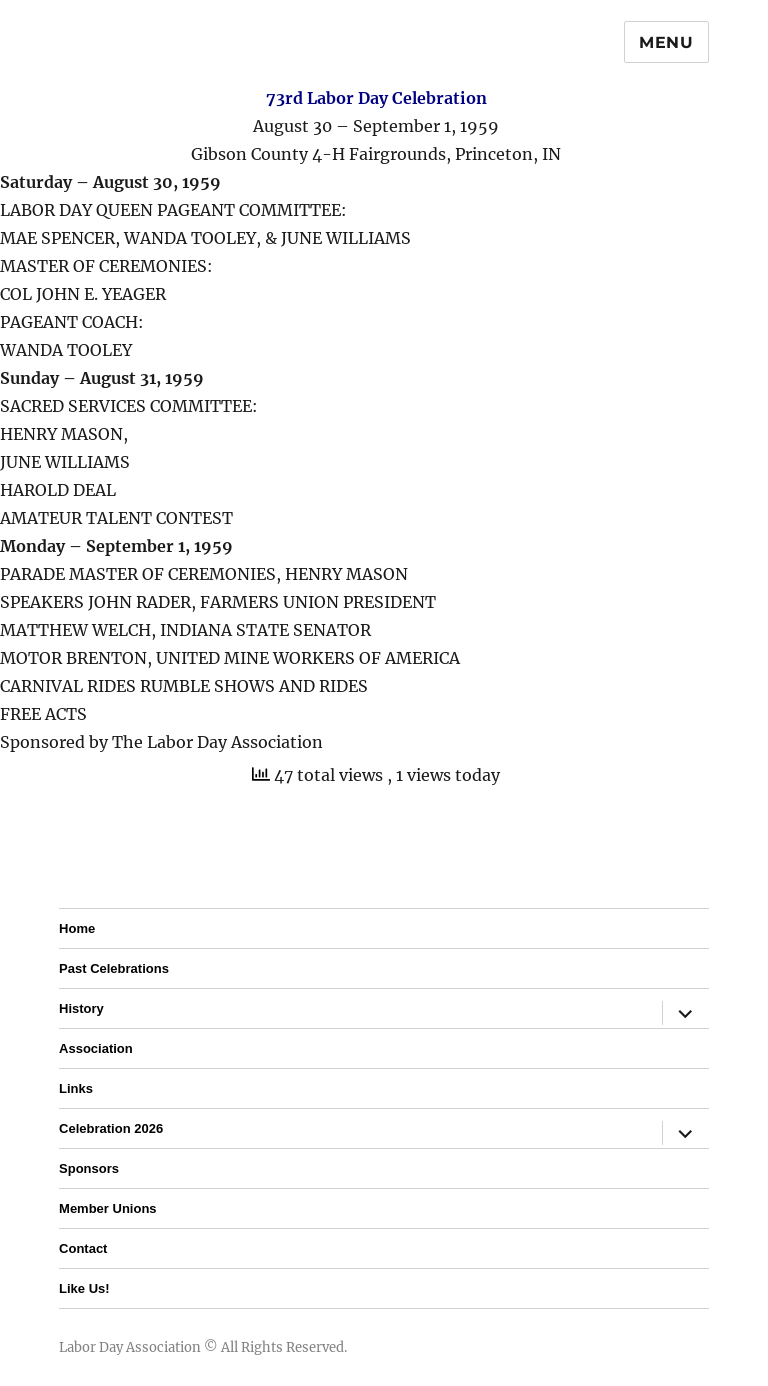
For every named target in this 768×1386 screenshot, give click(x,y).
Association (96, 1048)
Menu (666, 42)
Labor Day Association (130, 1347)
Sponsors (89, 1168)
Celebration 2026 (111, 1128)
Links (76, 1088)
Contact (83, 1248)
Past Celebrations (114, 968)
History (81, 1008)
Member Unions (108, 1208)
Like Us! (84, 1288)
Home (77, 928)
